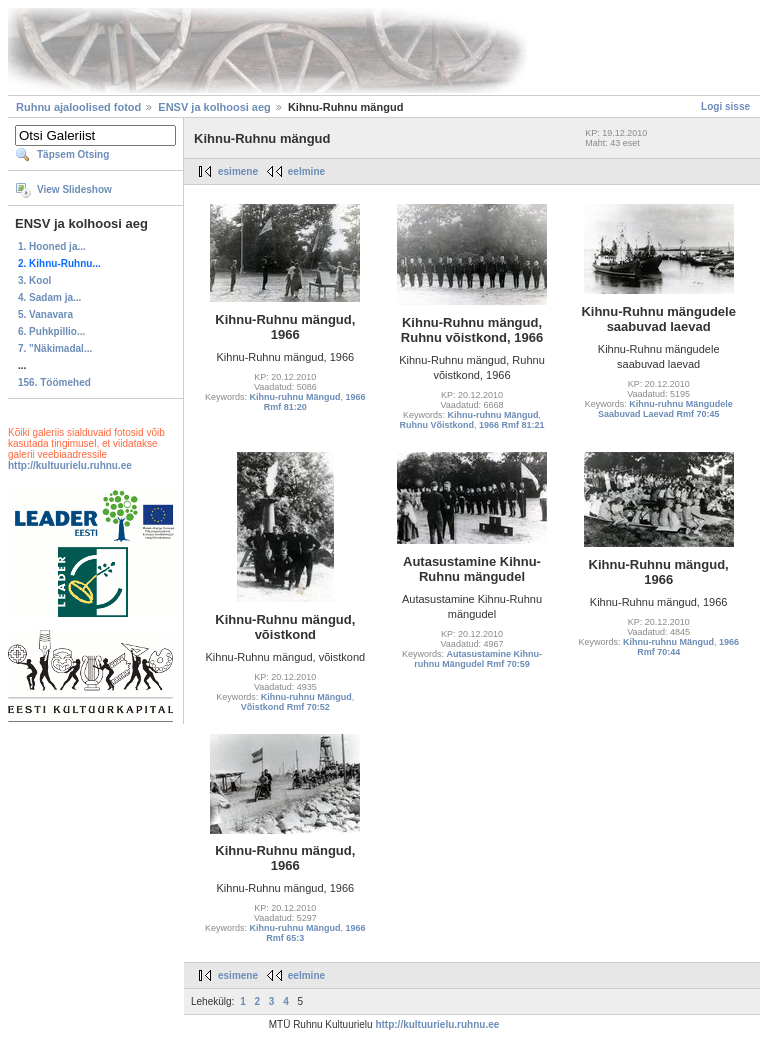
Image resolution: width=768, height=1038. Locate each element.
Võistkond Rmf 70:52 (285, 707)
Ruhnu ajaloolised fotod (78, 107)
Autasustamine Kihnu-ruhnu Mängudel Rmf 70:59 (478, 659)
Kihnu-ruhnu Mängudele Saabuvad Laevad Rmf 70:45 (665, 409)
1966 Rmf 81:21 (512, 425)
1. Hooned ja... (52, 246)
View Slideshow (74, 189)
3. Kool (34, 280)
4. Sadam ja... (49, 297)
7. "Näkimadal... (55, 348)
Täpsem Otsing (73, 154)
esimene (238, 171)
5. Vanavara (45, 314)
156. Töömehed (54, 382)
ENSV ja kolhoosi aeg (214, 107)
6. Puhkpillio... (51, 331)
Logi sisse (725, 106)
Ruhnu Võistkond (436, 425)
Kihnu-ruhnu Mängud (295, 397)
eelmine (306, 171)
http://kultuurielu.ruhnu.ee (70, 465)
